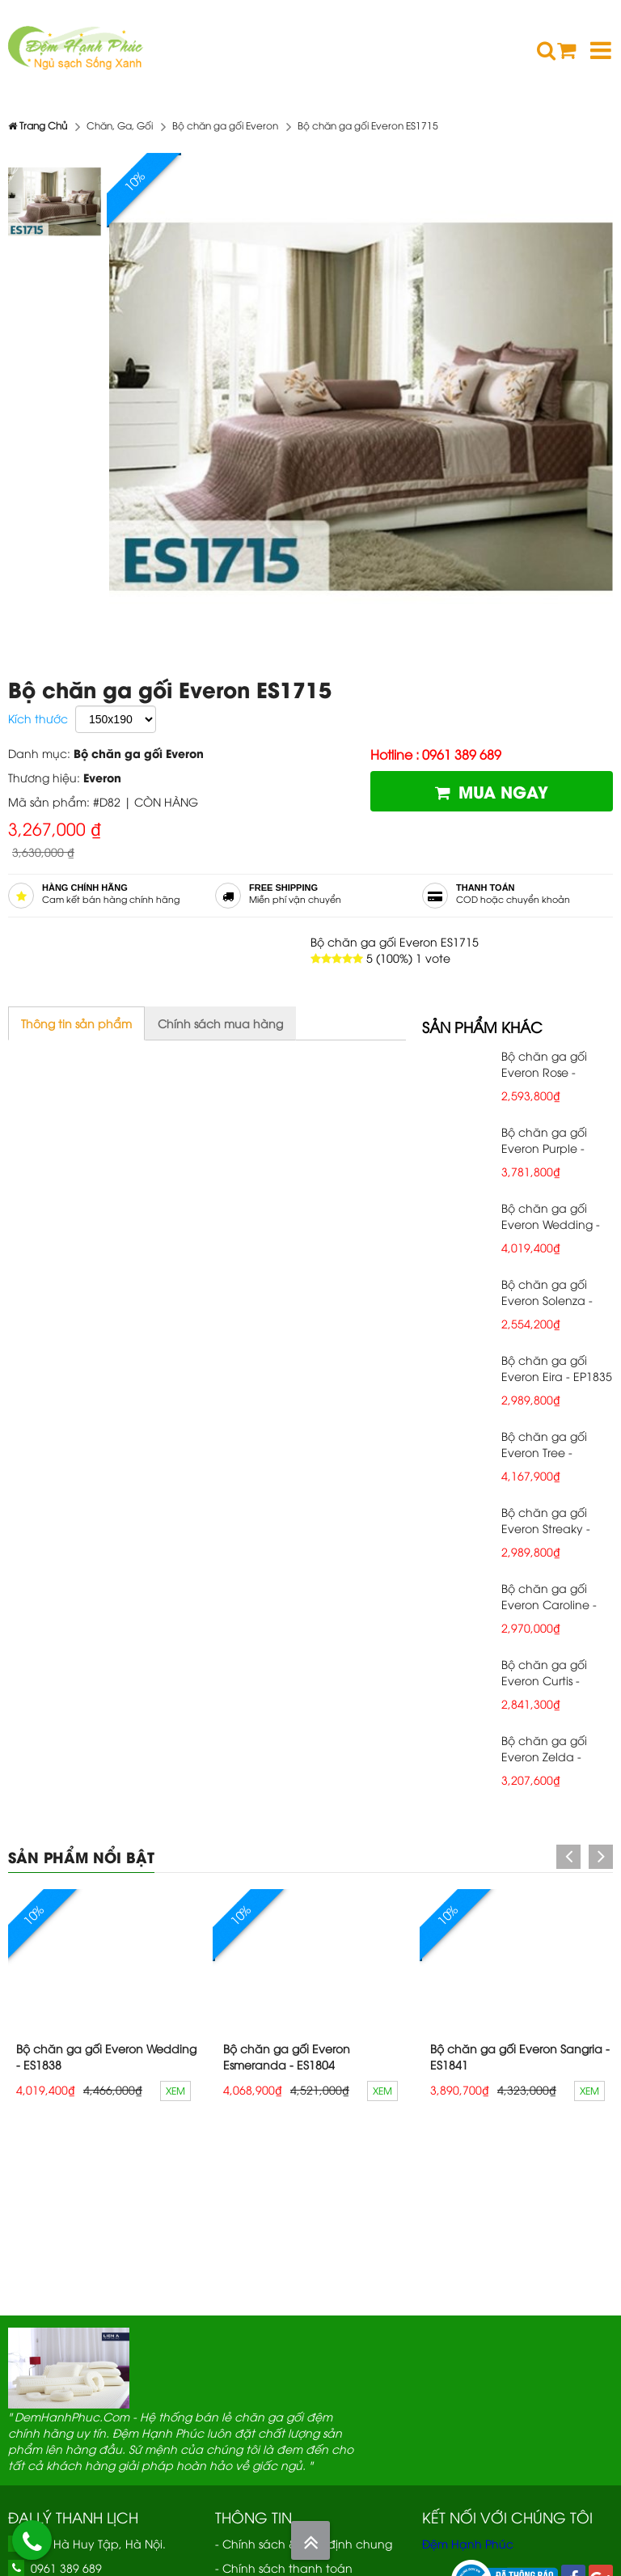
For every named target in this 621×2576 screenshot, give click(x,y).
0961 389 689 (66, 2567)
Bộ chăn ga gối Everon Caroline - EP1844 (549, 1604)
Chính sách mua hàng (220, 1023)
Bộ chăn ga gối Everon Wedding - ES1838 (550, 1224)
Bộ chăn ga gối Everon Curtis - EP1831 (544, 1680)
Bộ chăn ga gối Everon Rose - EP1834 (544, 1071)
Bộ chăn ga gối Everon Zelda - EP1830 (544, 1756)
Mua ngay (491, 791)
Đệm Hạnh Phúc (467, 2543)
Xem (175, 2090)
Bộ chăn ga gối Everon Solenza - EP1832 (547, 1300)
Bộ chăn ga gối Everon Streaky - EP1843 (545, 1528)
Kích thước (38, 718)
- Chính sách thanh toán (284, 2567)
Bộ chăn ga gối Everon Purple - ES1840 (544, 1147)
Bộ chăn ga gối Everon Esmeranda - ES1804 (286, 2056)
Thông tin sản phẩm (76, 1023)
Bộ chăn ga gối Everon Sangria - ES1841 (520, 2056)
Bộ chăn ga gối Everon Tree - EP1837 (544, 1452)
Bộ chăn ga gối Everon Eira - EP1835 (556, 1367)
